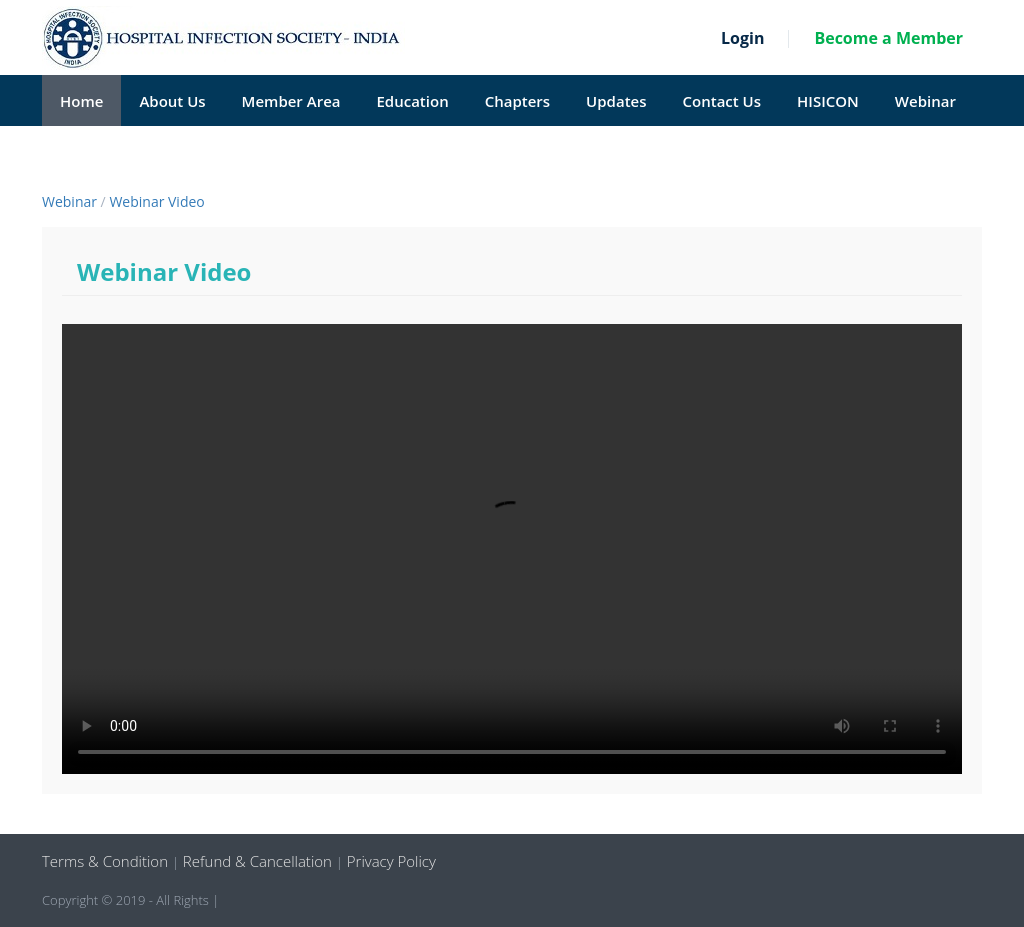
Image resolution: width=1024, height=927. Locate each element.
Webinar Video (156, 201)
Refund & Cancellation (257, 861)
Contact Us (722, 101)
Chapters (517, 101)
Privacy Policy (389, 861)
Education (412, 101)
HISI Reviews (105, 152)
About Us (172, 101)
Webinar (925, 101)
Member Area (291, 101)
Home (81, 101)
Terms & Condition (107, 861)
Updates (616, 101)
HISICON (828, 101)
